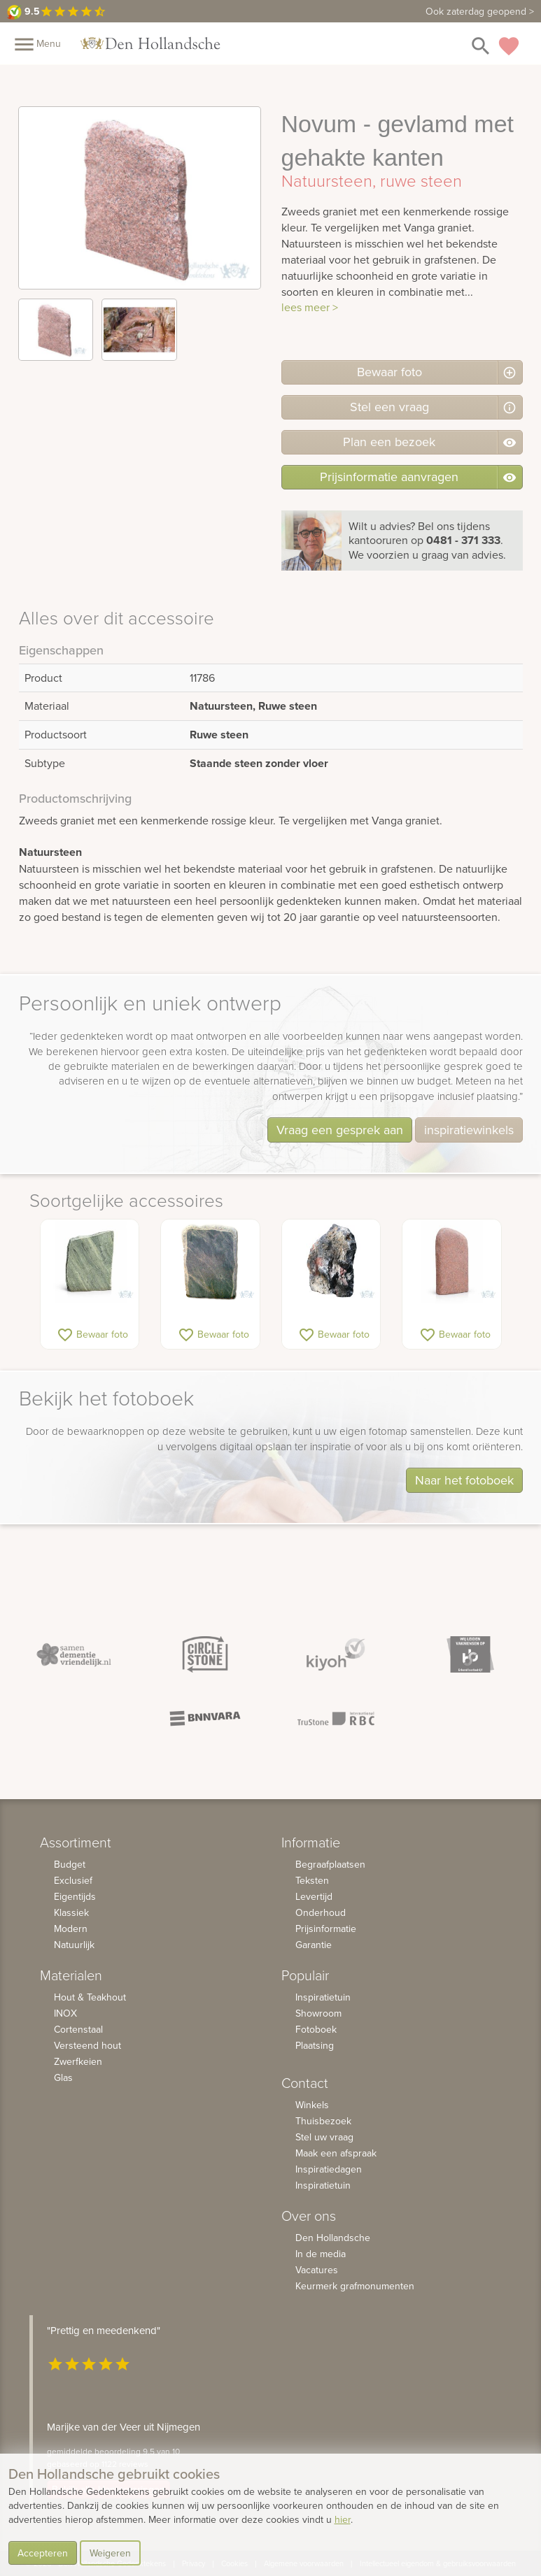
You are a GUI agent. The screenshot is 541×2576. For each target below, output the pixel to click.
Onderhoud (320, 1912)
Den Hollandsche (332, 2238)
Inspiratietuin (323, 1997)
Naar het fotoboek (464, 1480)
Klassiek (71, 1912)
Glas (63, 2077)
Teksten (312, 1880)
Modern (70, 1928)
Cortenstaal (78, 2029)
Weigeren (110, 2553)
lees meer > (309, 307)
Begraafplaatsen (330, 1864)
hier (343, 2519)
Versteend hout (87, 2045)
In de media (320, 2254)
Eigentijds (75, 1896)
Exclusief (73, 1880)
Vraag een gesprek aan (339, 1129)
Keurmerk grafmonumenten (354, 2286)
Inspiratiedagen (328, 2169)
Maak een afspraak (336, 2153)
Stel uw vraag (324, 2137)
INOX (65, 2013)
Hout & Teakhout (90, 1997)
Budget (69, 1864)
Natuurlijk (74, 1945)
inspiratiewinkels (469, 1129)
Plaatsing (314, 2045)
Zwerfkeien (78, 2061)
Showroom (318, 2013)
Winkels (312, 2105)
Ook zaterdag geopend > (480, 11)
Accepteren (42, 2553)
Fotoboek (316, 2029)
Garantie (313, 1945)
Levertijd (313, 1896)
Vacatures (316, 2270)
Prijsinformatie (325, 1928)
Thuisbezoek (323, 2121)
